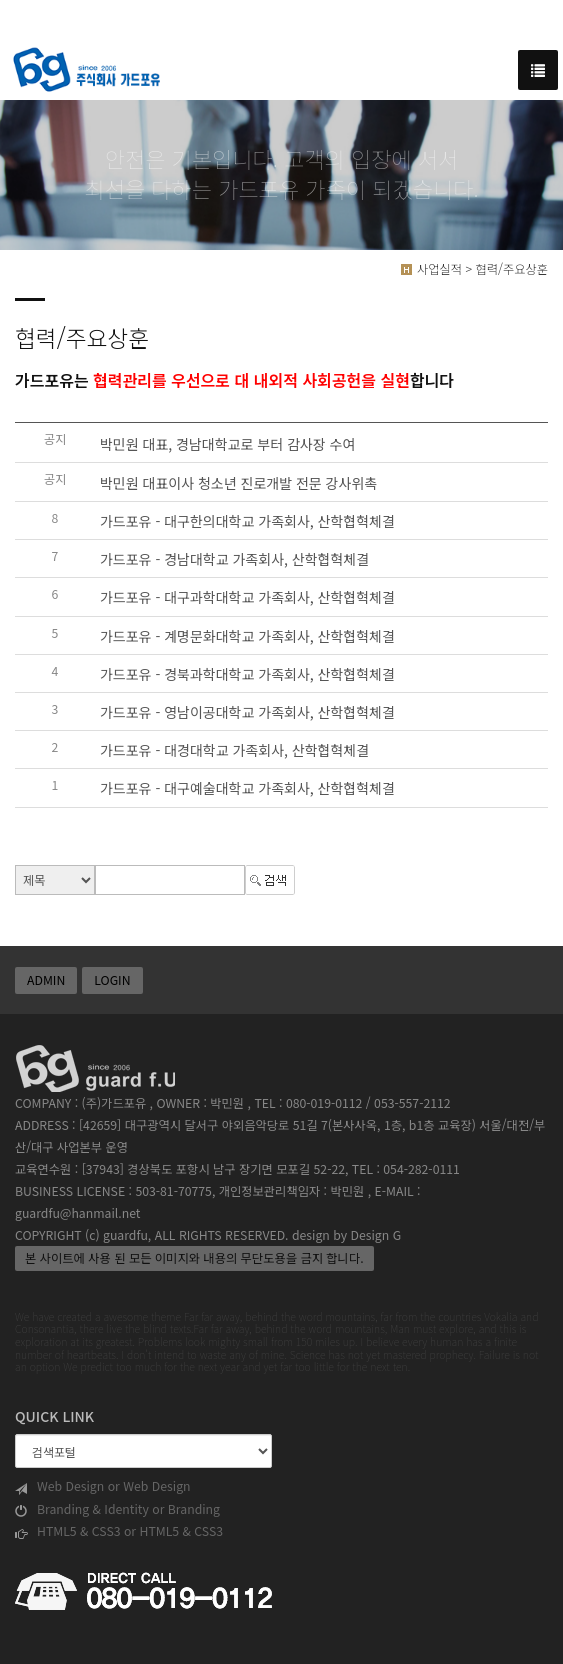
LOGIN (112, 980)
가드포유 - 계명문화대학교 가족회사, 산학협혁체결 (247, 636)
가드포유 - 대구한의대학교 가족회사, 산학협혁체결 (247, 521)
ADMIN (46, 980)
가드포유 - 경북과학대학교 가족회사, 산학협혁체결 (247, 674)
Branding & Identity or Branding (117, 1509)
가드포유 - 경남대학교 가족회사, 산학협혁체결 (234, 559)
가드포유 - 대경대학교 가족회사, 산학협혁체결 (234, 750)
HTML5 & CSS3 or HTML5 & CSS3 (119, 1531)
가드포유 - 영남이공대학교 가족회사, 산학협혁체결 (247, 712)
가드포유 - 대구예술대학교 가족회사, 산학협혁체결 (247, 789)
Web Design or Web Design (103, 1486)
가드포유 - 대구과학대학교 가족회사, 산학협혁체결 (247, 598)
